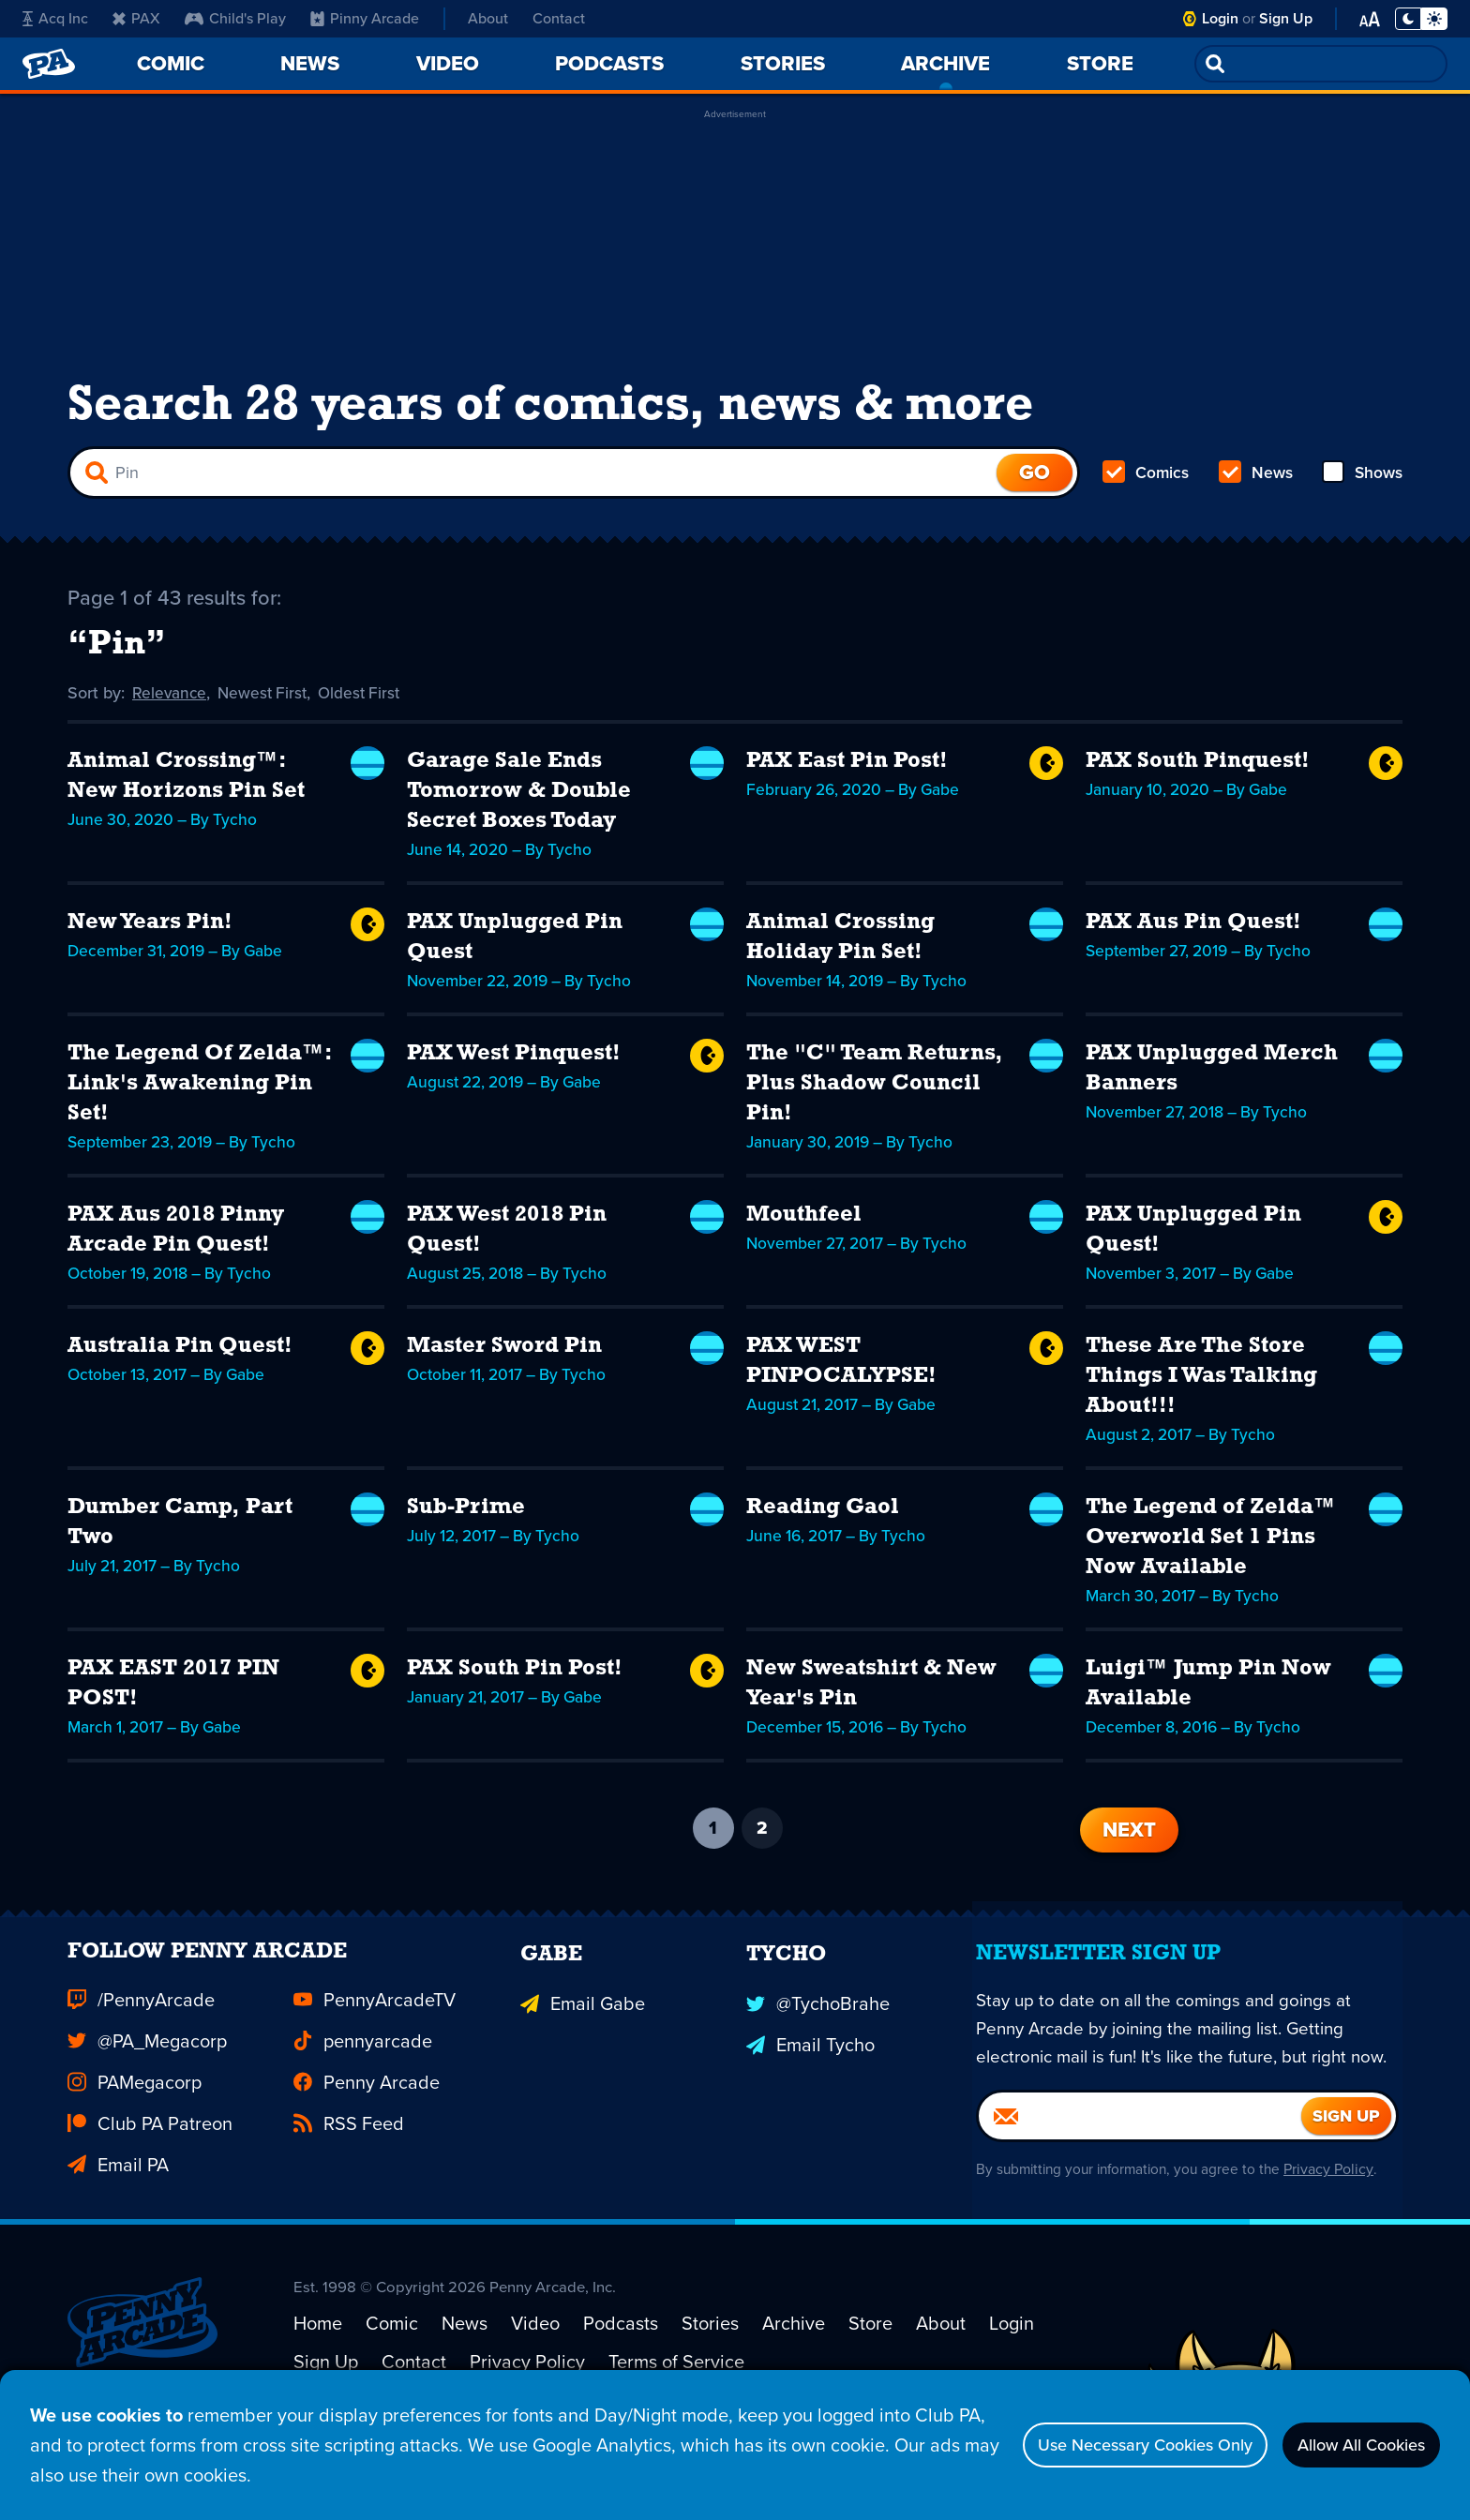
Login (1220, 18)
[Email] (1140, 2199)
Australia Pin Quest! (180, 1361)
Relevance (170, 709)
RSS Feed (348, 2173)
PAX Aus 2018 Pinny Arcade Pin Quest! (176, 1245)
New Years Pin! (150, 937)
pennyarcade (362, 2091)
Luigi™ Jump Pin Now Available (1208, 1698)
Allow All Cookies (1347, 2445)
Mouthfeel (804, 1230)
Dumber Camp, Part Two (180, 1537)
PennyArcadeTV (374, 2049)
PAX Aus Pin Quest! (1193, 937)
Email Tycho (810, 2091)
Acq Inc (55, 18)
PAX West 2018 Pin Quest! (507, 1245)
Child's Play (235, 18)
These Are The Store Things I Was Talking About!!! (1201, 1391)
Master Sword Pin (504, 1361)
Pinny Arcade (364, 18)
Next (1129, 1844)
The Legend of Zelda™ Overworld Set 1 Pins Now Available (1211, 1552)
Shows (1360, 484)
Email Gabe (582, 2049)
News (1255, 484)
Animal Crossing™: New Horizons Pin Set (186, 791)
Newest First (266, 709)
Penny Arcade (366, 2132)
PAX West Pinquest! (514, 1069)
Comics (1146, 484)
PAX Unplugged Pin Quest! (1193, 1245)
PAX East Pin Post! (847, 776)
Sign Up (1285, 18)
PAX (136, 18)
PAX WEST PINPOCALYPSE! (841, 1376)
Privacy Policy (1337, 2252)
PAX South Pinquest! (1198, 776)
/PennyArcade (141, 2049)
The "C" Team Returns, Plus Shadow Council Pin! (874, 1099)
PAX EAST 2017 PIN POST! (173, 1698)
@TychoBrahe (818, 2049)
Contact (558, 18)
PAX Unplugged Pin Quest (514, 952)
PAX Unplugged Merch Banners (1212, 1084)
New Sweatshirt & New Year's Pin (871, 1698)
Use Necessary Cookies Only (1101, 2445)
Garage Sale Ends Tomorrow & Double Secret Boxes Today (519, 806)
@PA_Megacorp (147, 2091)
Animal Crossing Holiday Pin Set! (840, 952)
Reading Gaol (822, 1522)
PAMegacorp (135, 2132)
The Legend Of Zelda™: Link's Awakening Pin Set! (199, 1099)
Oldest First (367, 709)
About (488, 18)
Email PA (118, 2214)
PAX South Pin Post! (514, 1683)
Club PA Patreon (150, 2173)
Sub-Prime (466, 1522)
